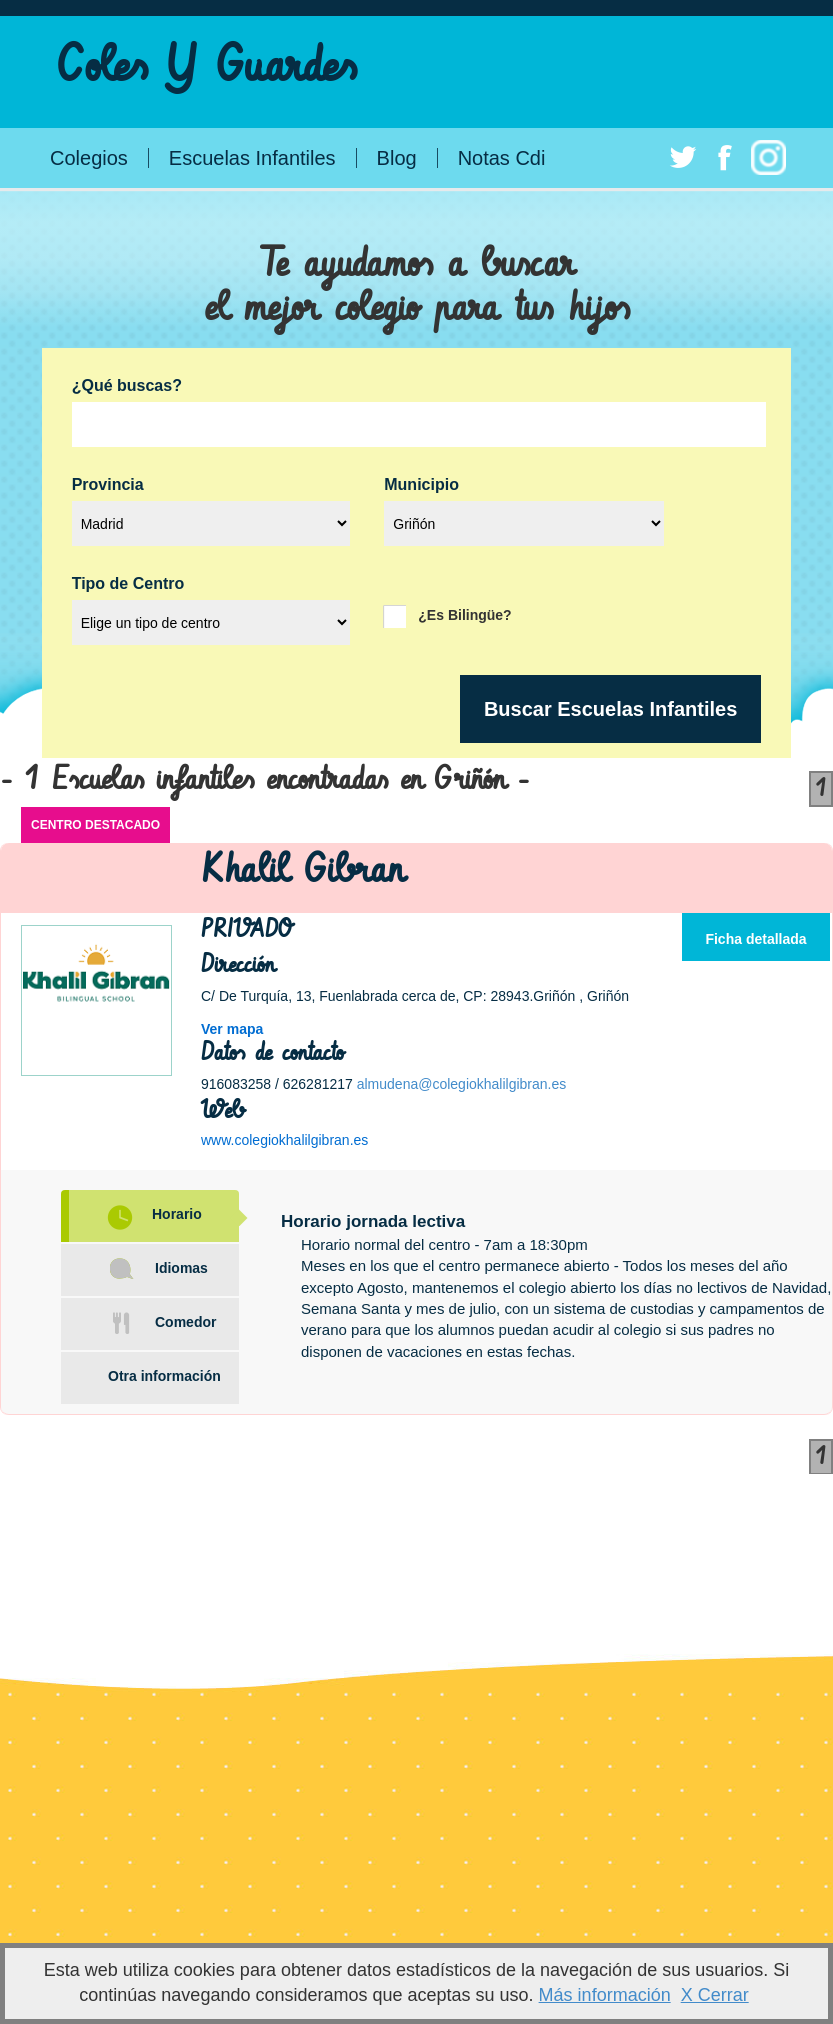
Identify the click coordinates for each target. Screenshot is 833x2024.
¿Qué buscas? (127, 386)
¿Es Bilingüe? (464, 614)
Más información (605, 1995)
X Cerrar (715, 1995)
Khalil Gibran (302, 870)
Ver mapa (232, 1029)
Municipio (421, 485)
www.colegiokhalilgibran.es (284, 1140)
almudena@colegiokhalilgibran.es (462, 1084)
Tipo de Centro (128, 584)
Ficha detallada (755, 939)
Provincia (108, 485)
